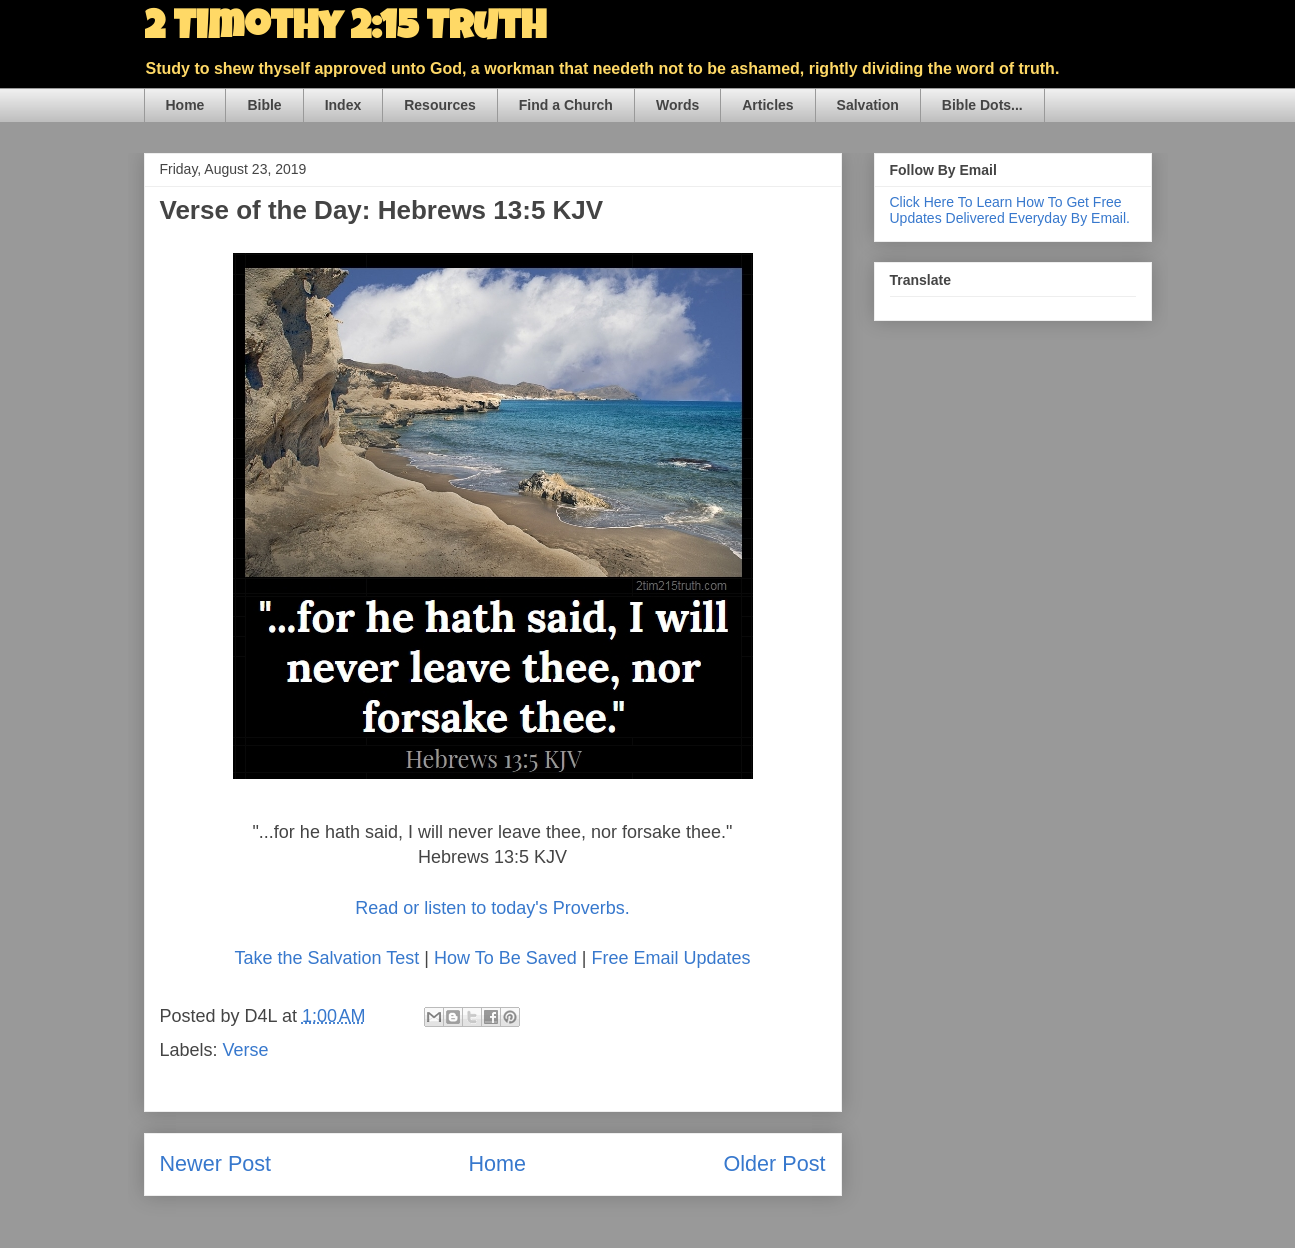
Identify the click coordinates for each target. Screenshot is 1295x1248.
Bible (264, 105)
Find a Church (566, 105)
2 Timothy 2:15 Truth (345, 30)
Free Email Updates (670, 958)
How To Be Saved (505, 958)
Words (677, 105)
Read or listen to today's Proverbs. (492, 908)
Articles (767, 105)
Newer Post (216, 1163)
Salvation (868, 105)
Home (185, 105)
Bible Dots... (982, 105)
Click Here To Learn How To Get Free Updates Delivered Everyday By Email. (1010, 210)
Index (343, 105)
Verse (246, 1050)
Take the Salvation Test (329, 958)
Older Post (774, 1163)
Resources (440, 105)
